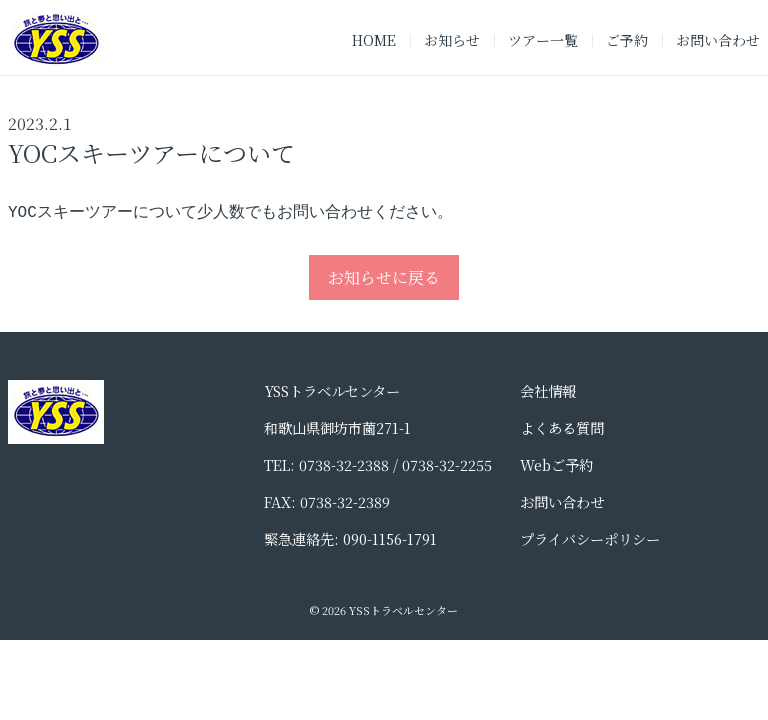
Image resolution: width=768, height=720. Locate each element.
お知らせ (452, 40)
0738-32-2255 (447, 466)
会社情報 (548, 392)
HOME (374, 40)
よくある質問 (562, 429)
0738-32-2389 (345, 503)
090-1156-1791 (390, 540)
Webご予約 (556, 466)
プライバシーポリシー (590, 540)
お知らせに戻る (384, 279)
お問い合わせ (718, 40)
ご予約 (627, 40)
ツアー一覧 (543, 40)
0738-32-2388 (344, 466)
